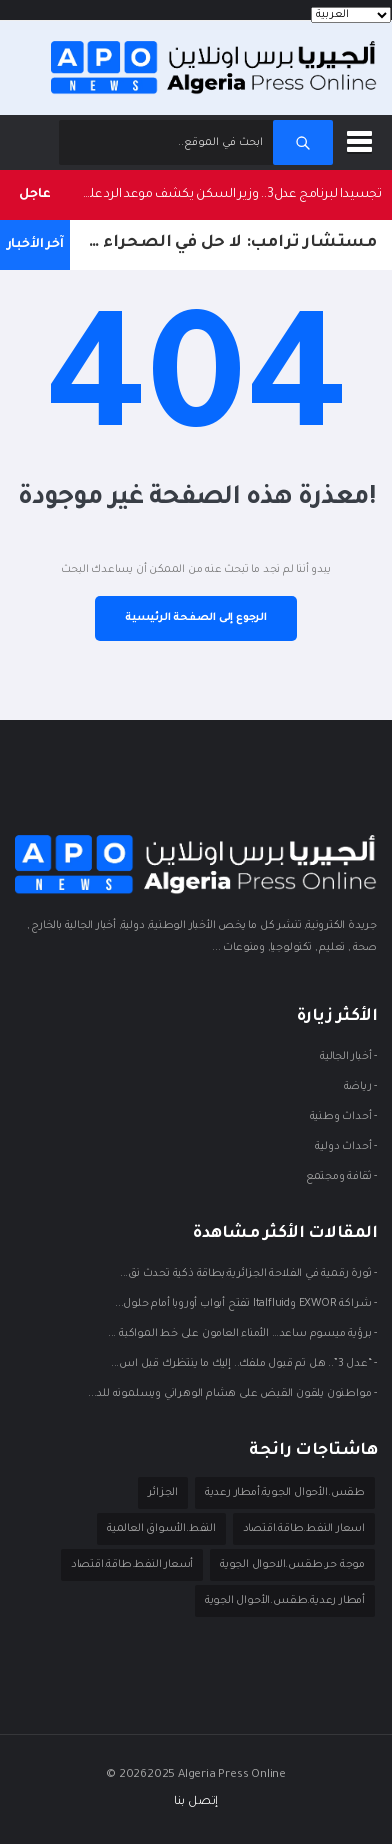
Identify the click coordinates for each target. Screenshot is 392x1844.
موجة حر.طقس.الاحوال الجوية (292, 1565)
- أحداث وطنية (343, 1116)
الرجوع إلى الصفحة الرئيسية (196, 618)
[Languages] (351, 15)
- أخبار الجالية (348, 1056)
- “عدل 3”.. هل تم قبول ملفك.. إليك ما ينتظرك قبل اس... (244, 1363)
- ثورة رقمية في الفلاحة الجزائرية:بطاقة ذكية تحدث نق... (248, 1273)
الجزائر (163, 1493)
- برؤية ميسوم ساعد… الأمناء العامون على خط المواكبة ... (242, 1333)
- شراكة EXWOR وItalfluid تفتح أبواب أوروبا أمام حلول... (246, 1303)
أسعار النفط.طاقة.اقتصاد (132, 1565)
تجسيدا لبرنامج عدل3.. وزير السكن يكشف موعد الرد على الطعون (226, 195)
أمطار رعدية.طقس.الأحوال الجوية (285, 1601)
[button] (363, 138)
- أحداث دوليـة (346, 1146)
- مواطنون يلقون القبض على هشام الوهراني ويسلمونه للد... (232, 1393)
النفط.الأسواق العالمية (161, 1529)
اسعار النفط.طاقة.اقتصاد (304, 1529)
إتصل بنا (196, 1802)
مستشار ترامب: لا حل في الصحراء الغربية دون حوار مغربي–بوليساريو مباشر (223, 243)
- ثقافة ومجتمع (341, 1176)
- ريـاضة (360, 1086)
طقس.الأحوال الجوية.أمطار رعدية (285, 1493)
